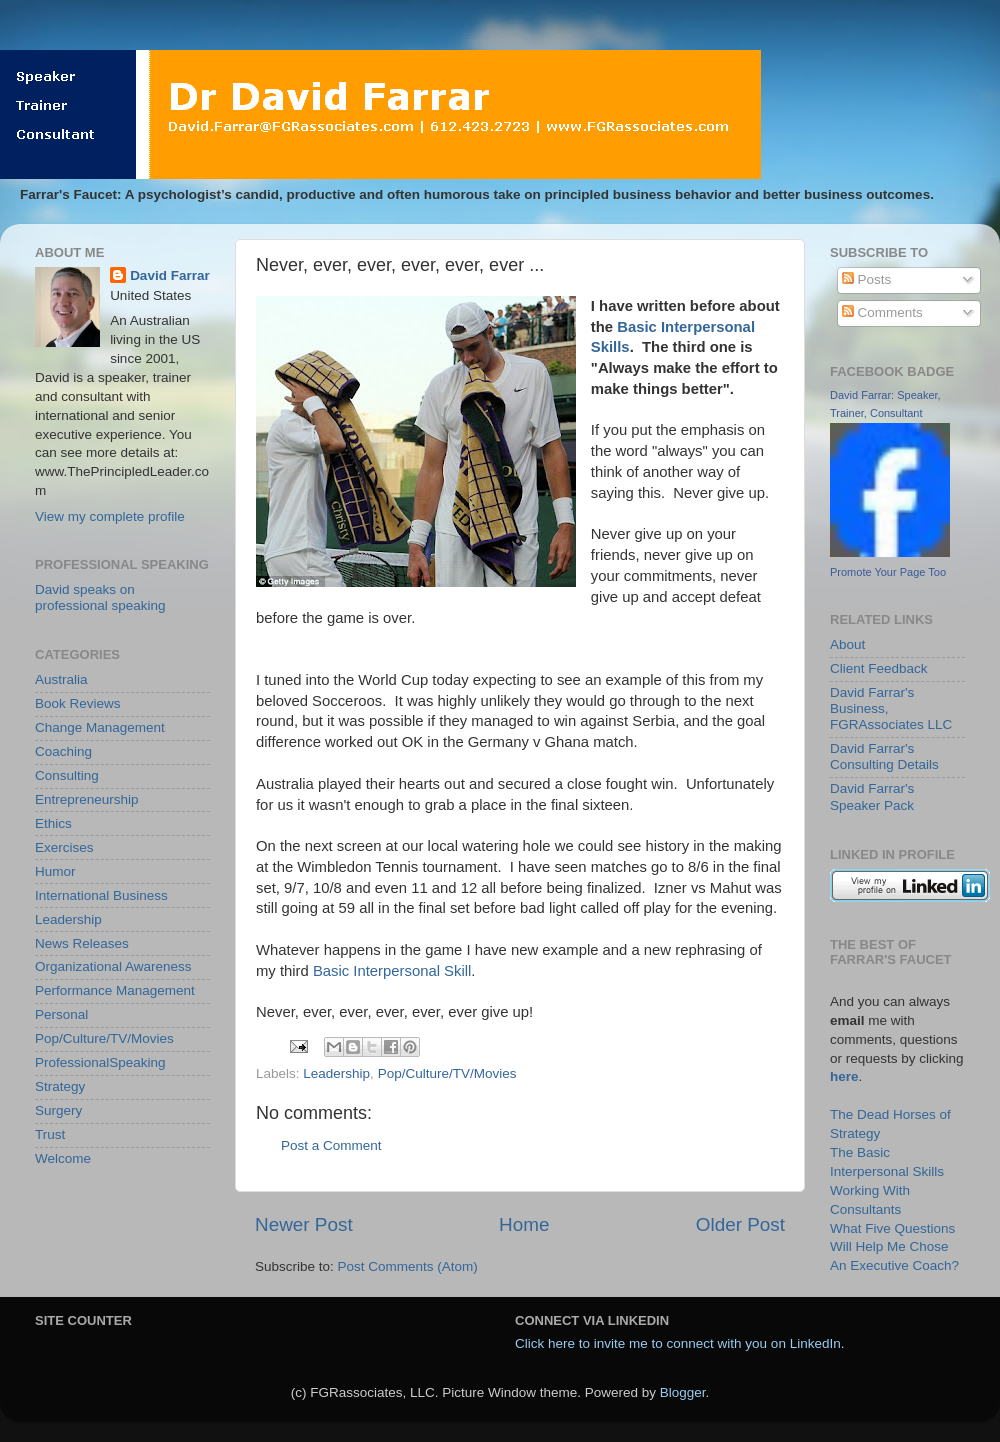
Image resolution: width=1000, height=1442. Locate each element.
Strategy (60, 1086)
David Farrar (170, 275)
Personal (61, 1014)
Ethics (53, 823)
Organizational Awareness (113, 966)
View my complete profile (110, 516)
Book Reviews (78, 703)
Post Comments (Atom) (408, 1266)
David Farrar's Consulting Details (884, 756)
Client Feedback (879, 668)
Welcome (63, 1158)
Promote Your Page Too (888, 572)
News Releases (82, 943)
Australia (61, 679)
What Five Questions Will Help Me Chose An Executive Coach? (894, 1247)
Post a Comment (331, 1145)
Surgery (58, 1110)
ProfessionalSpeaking (100, 1062)
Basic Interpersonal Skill (392, 971)
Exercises (64, 847)
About (847, 644)
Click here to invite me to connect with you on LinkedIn (678, 1343)
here (844, 1076)
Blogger (683, 1392)
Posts (867, 279)
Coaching (63, 751)
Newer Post (304, 1224)
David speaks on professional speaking (100, 597)
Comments (882, 312)
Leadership (336, 1073)
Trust (50, 1134)
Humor (55, 871)
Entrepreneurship (87, 799)
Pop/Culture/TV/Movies (447, 1073)
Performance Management (115, 990)
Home (524, 1224)
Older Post (740, 1224)
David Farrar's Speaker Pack (872, 796)
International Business (101, 895)
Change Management (100, 727)
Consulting (67, 775)
